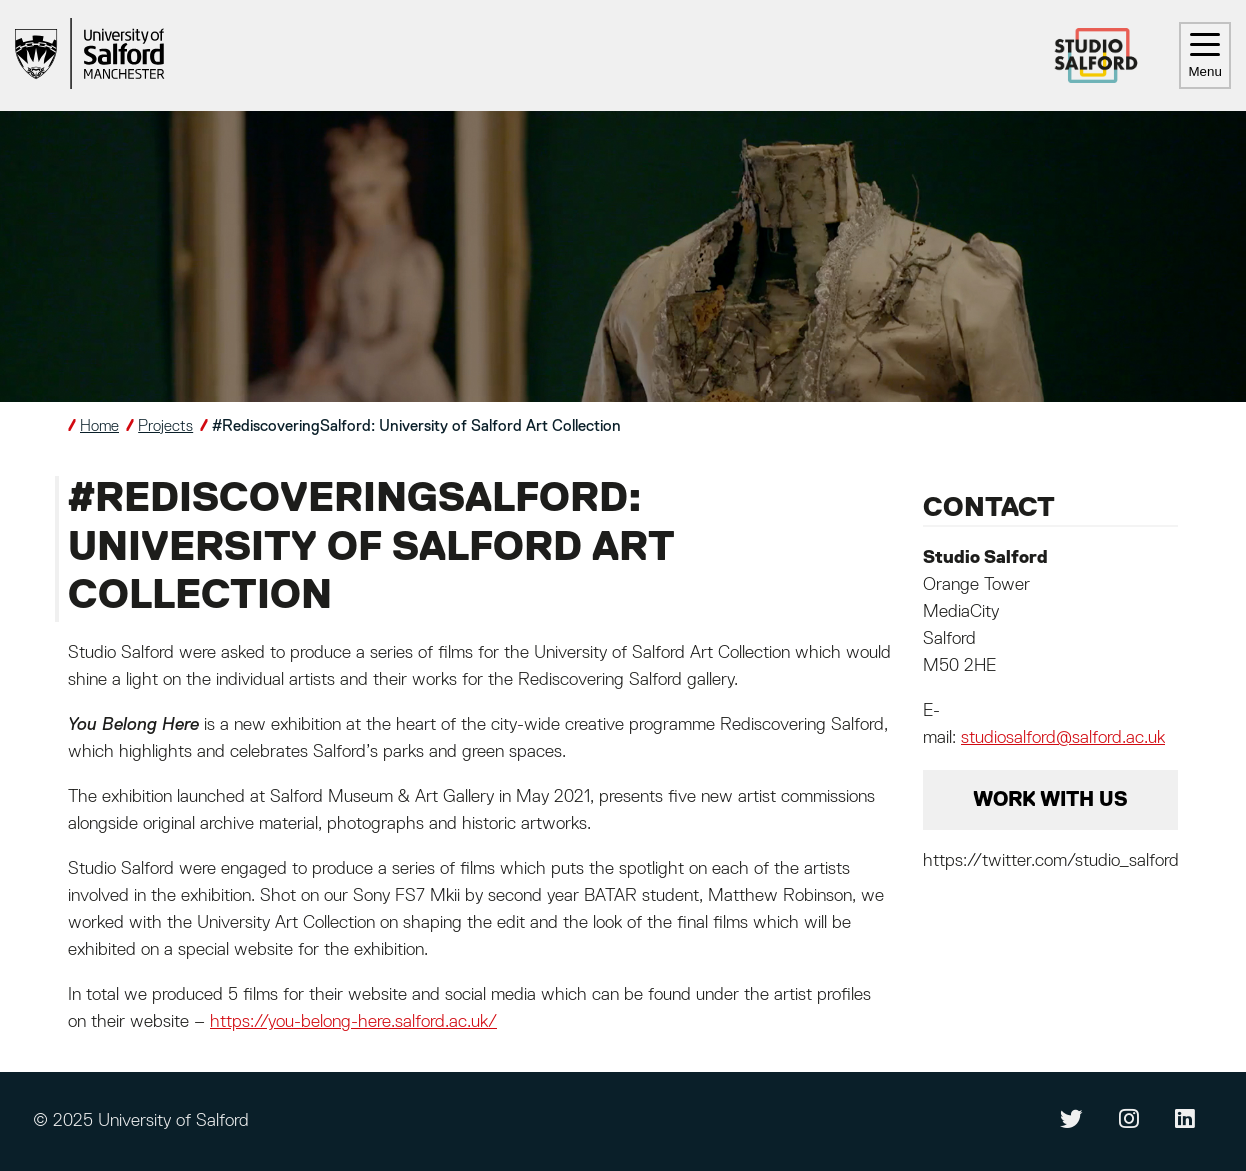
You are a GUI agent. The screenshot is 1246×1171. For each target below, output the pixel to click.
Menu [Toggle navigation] (1204, 56)
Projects (165, 426)
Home (99, 426)
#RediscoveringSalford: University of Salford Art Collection (416, 426)
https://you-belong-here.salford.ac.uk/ (353, 1022)
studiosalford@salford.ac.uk (1063, 738)
